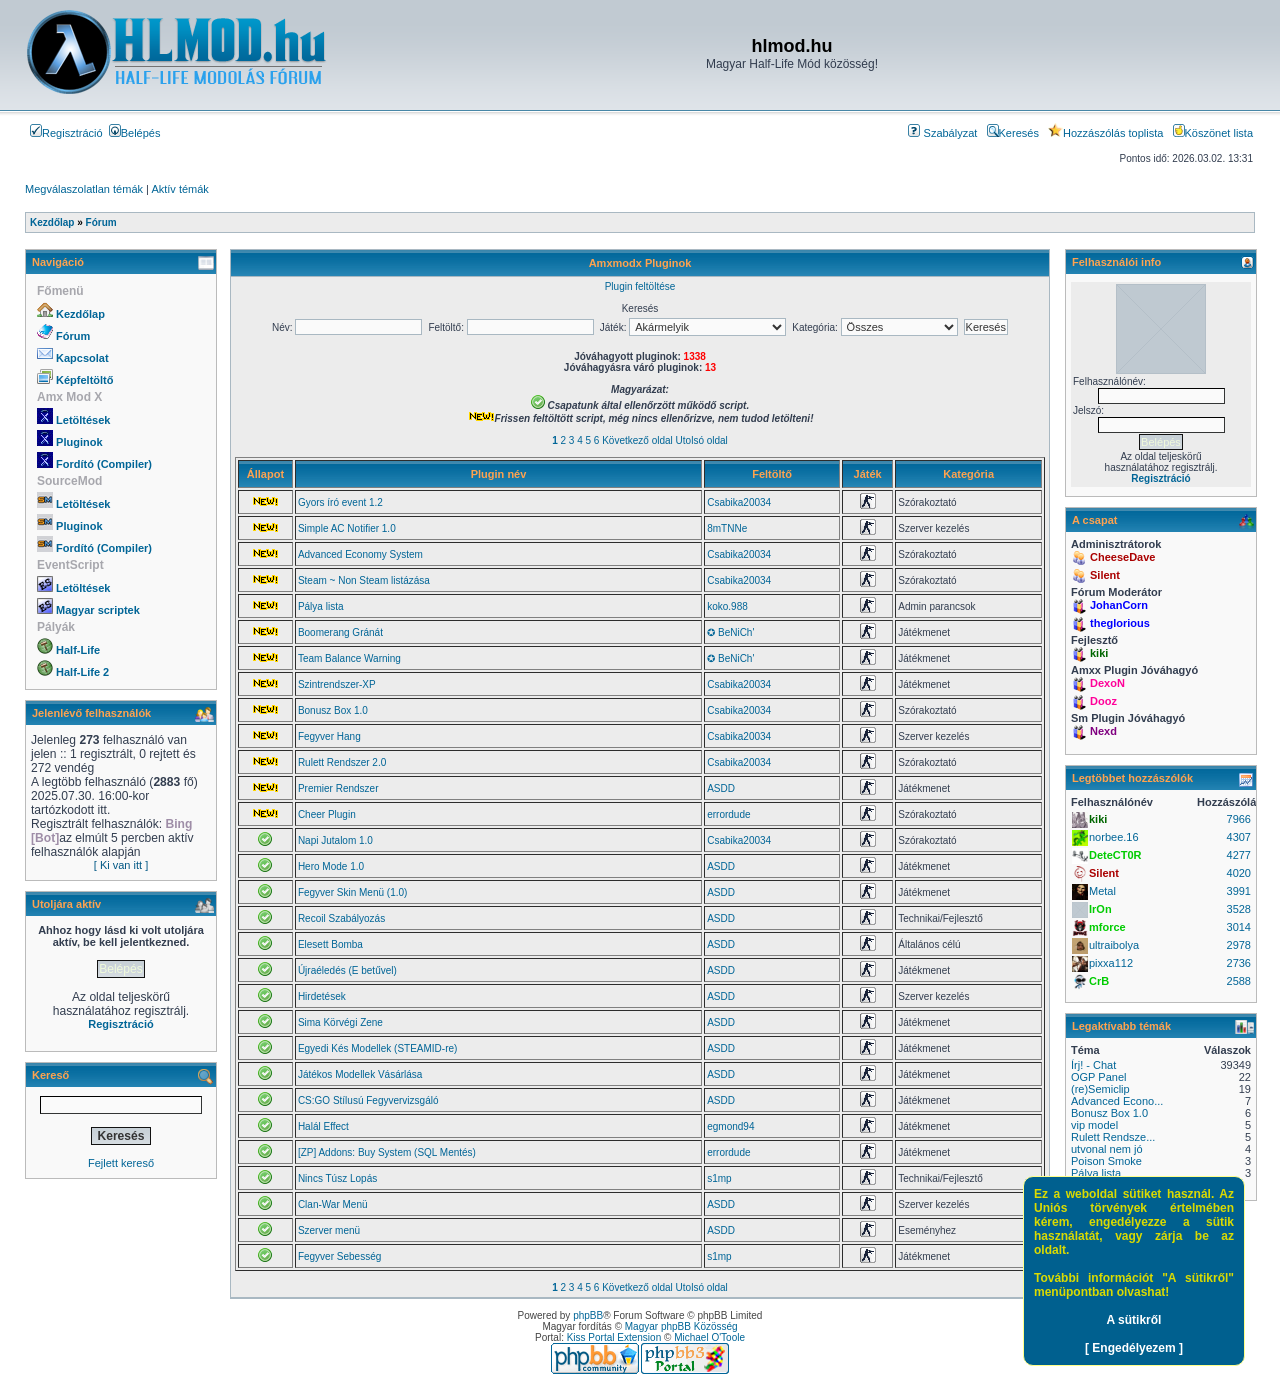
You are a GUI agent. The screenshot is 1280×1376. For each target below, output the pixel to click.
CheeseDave (1122, 557)
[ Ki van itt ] (121, 865)
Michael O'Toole (709, 1337)
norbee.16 (1114, 837)
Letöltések (83, 420)
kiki (1099, 653)
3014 (1239, 927)
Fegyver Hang (329, 736)
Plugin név (499, 474)
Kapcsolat (82, 358)
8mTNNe (727, 528)
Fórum (73, 336)
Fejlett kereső (121, 1163)
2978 (1239, 945)
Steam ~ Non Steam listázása (364, 580)
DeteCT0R (1115, 855)
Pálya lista (321, 606)
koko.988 (727, 606)
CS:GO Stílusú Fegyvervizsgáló (368, 1100)
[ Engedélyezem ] (1134, 1348)
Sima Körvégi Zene (340, 1022)
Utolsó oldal (702, 440)
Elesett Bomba (330, 944)
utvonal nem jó (1107, 1149)
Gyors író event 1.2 (340, 502)
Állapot (265, 474)
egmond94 (730, 1126)
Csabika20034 (739, 502)
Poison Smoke (1106, 1161)
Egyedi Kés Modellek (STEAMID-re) (378, 1048)
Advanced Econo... (1117, 1101)
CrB (1099, 981)
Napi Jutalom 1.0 (335, 840)
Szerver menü (329, 1230)
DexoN (1107, 683)
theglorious (1120, 623)
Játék (868, 474)
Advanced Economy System (360, 554)
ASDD (721, 788)
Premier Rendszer (338, 788)
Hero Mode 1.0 (331, 866)
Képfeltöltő (84, 380)
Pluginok (79, 442)
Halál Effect (323, 1126)
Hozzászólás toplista (1105, 133)
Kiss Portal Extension (614, 1337)
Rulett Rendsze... (1113, 1137)
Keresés (1013, 133)
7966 (1239, 819)
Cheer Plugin (327, 814)
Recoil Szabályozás (341, 918)
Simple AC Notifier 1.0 (347, 528)
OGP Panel (1098, 1077)
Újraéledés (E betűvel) (347, 970)
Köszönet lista (1213, 133)
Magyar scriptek (98, 610)
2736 (1239, 963)
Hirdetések (322, 996)
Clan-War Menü (333, 1204)
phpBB (588, 1315)
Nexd (1103, 731)
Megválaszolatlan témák (84, 189)
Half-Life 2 (82, 672)
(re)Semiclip (1100, 1089)
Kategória (968, 474)
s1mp (719, 1178)
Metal (1102, 891)
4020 (1239, 873)
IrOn (1100, 909)
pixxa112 (1111, 963)
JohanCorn (1119, 605)
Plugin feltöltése (640, 286)
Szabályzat (942, 133)
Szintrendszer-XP (337, 684)
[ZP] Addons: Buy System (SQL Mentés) (387, 1152)
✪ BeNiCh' (730, 632)
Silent (1105, 575)
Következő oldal (637, 440)
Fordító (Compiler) (104, 464)
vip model (1094, 1125)
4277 (1239, 855)
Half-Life (78, 650)
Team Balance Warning (349, 658)
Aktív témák (179, 189)
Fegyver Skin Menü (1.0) (353, 892)
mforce (1107, 927)
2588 (1239, 981)
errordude (728, 814)
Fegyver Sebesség (339, 1256)
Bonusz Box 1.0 (333, 710)
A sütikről (1134, 1320)
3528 (1239, 909)
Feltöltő (772, 474)
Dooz (1103, 701)
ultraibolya (1114, 945)
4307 (1239, 837)
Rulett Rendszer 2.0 (342, 762)
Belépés (135, 133)
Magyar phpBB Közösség (681, 1326)
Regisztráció (66, 133)
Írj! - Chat (1093, 1065)
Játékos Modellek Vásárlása (360, 1074)
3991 (1239, 891)
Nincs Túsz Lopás (337, 1178)
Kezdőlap (80, 314)
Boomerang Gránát (340, 632)
